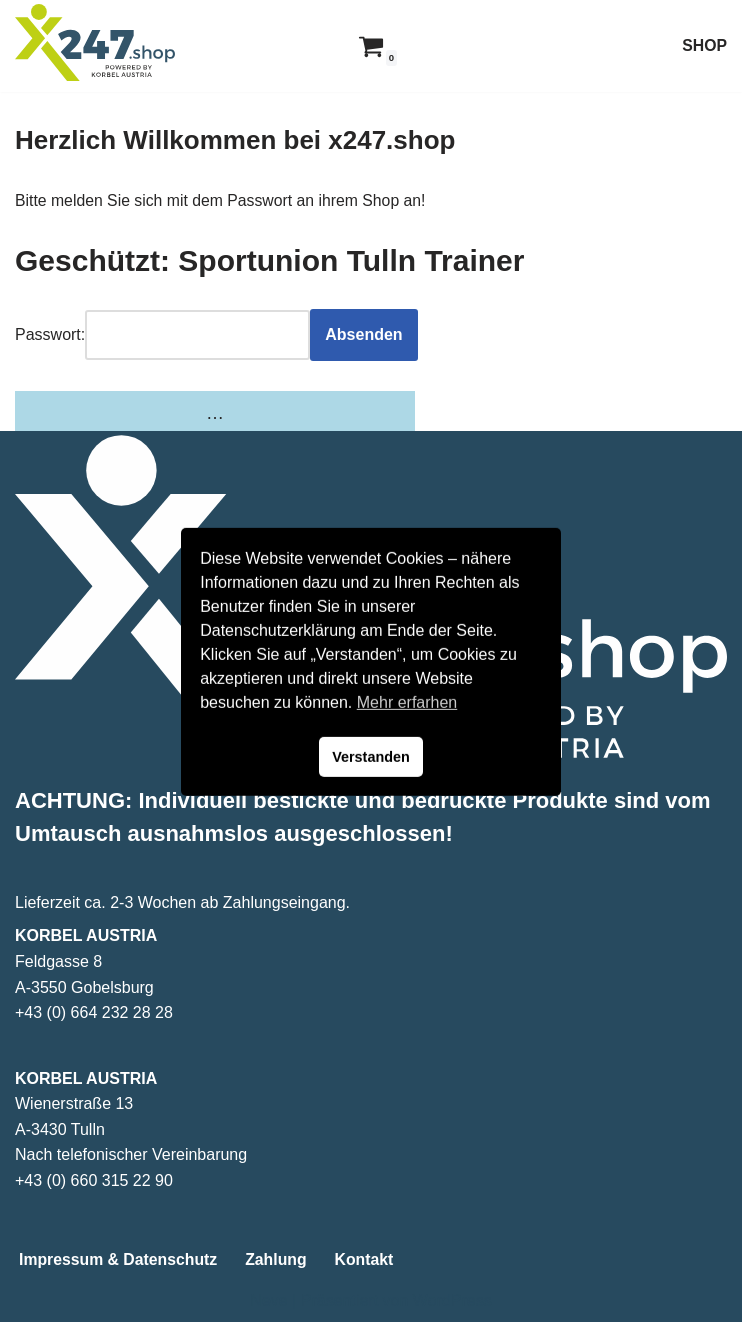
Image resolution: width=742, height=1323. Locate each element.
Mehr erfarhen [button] (407, 702)
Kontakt (368, 1260)
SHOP (704, 45)
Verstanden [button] (371, 757)
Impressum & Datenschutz (119, 1260)
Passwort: (50, 335)
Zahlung (279, 1260)
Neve (268, 1301)
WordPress (452, 1301)
